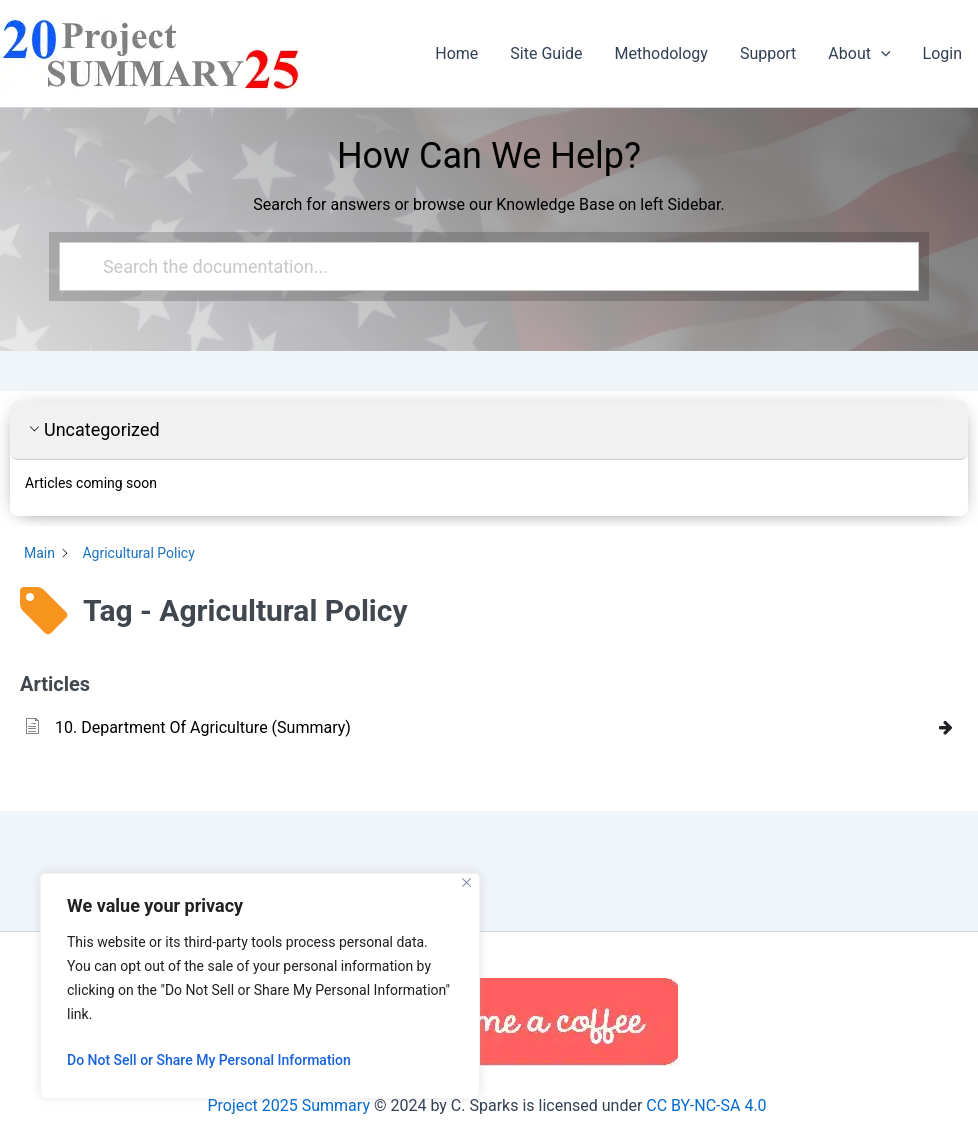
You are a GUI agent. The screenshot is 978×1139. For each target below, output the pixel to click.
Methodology (661, 53)
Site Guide (546, 53)
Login (942, 53)
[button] (881, 54)
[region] (260, 986)
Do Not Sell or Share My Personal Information (209, 1060)
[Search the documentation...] (480, 266)
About (859, 54)
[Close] (466, 882)
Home (456, 53)
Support (768, 53)
